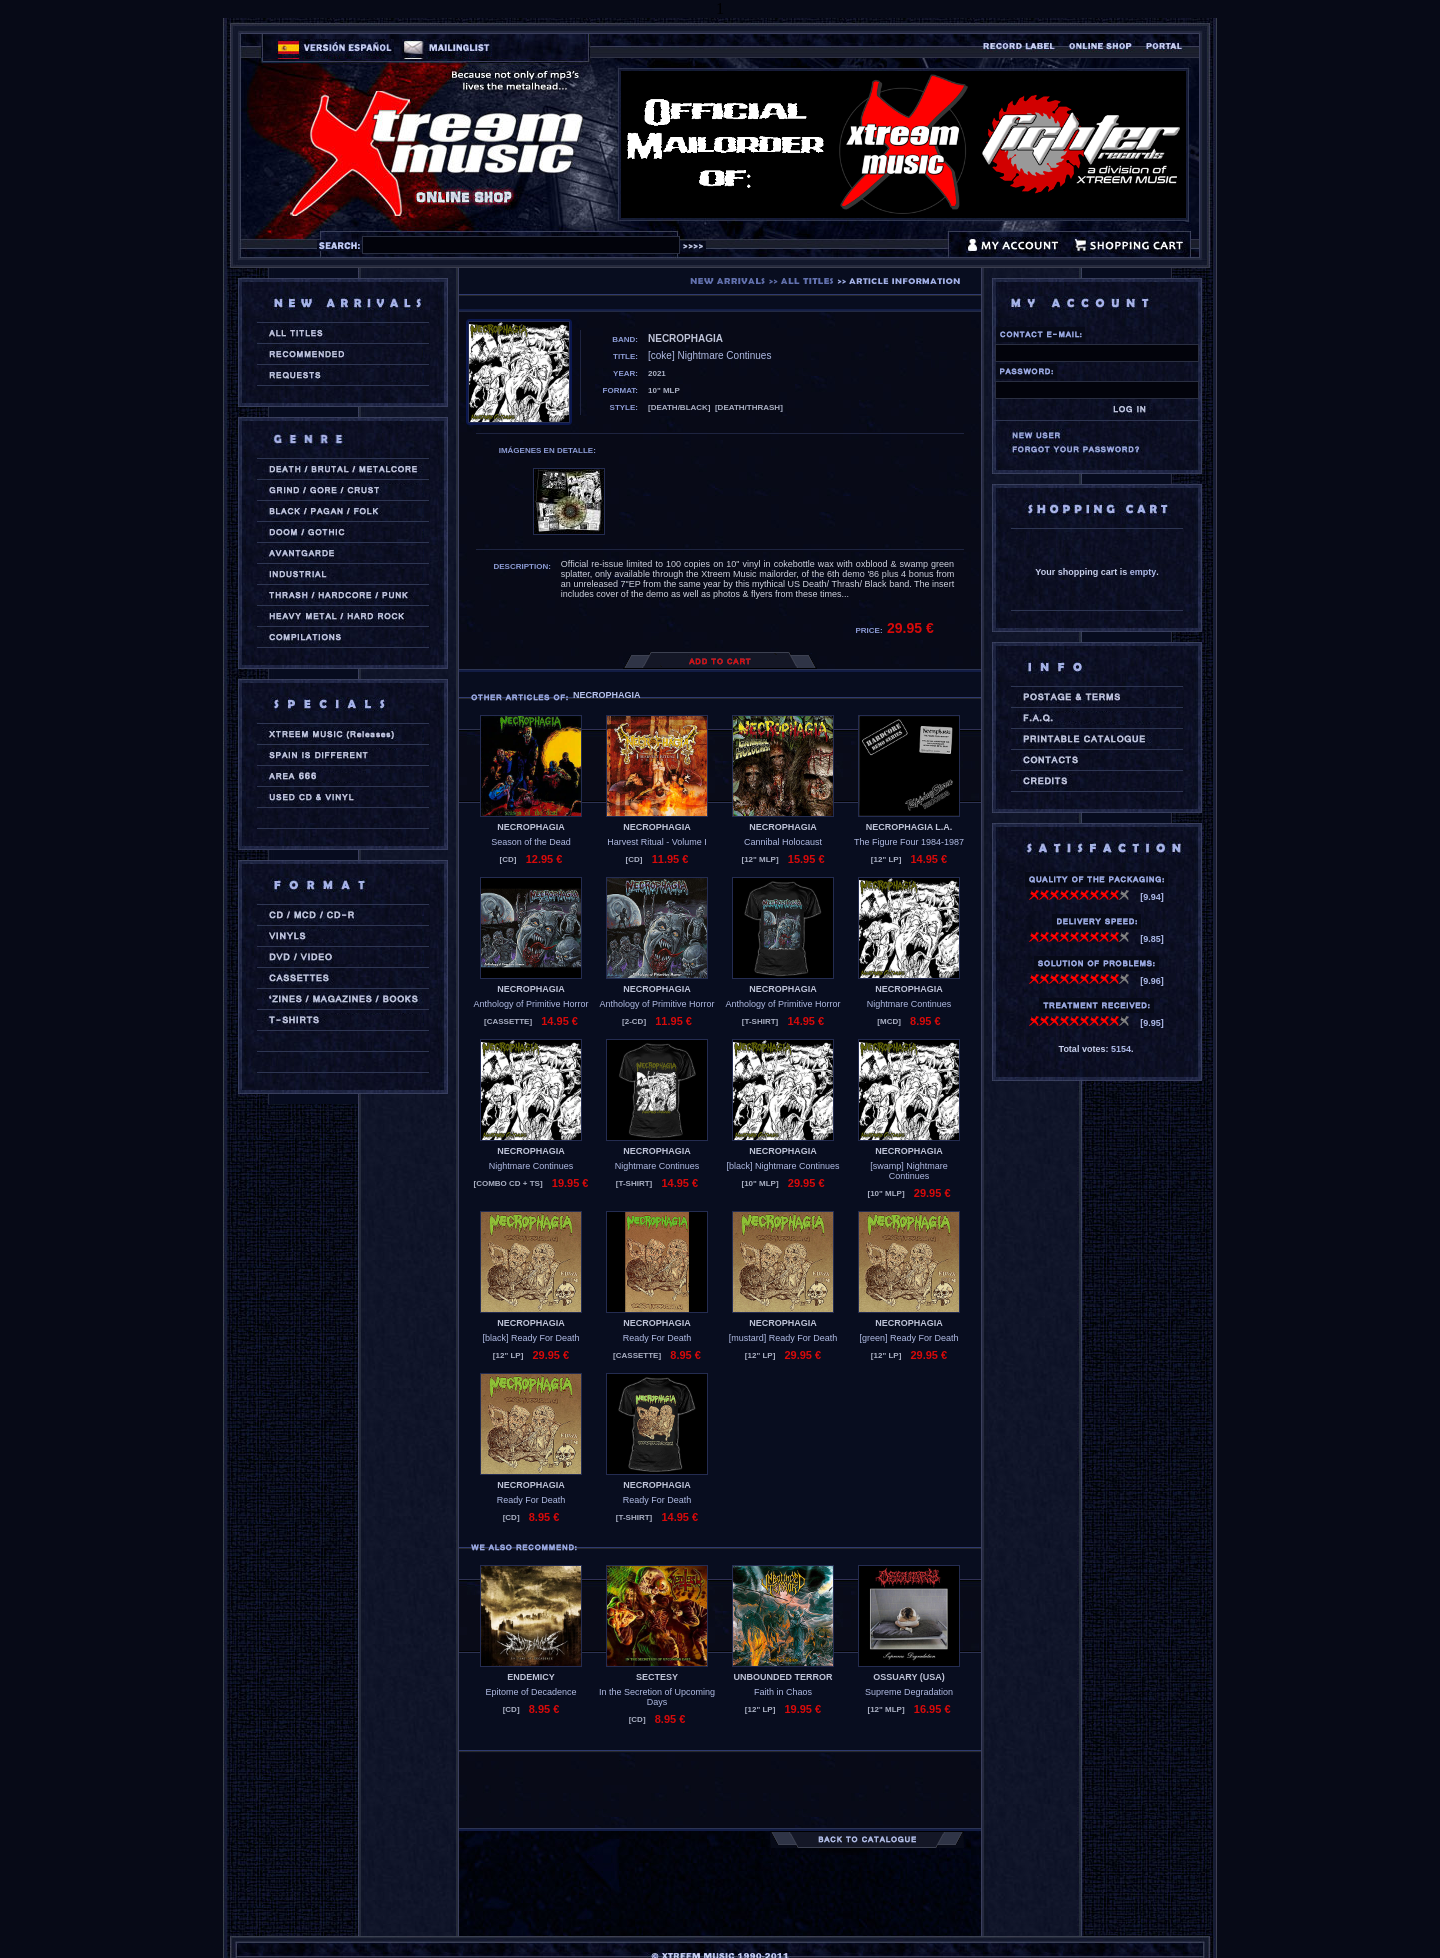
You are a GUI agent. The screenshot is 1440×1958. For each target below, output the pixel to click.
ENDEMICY (531, 1677)
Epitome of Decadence (530, 1692)
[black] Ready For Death (530, 1338)
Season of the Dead (531, 842)
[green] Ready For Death (908, 1338)
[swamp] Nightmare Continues (909, 1171)
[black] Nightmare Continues (782, 1166)
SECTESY (657, 1677)
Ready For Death (657, 1338)
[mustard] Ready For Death (783, 1338)
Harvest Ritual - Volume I (657, 842)
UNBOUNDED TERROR (783, 1677)
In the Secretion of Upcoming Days (657, 1697)
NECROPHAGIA (531, 827)
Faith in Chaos (783, 1692)
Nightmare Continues (909, 1004)
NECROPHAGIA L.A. (909, 827)
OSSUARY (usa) (909, 1677)
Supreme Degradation (909, 1692)
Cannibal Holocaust (783, 842)
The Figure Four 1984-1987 (909, 842)
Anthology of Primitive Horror (530, 1004)
